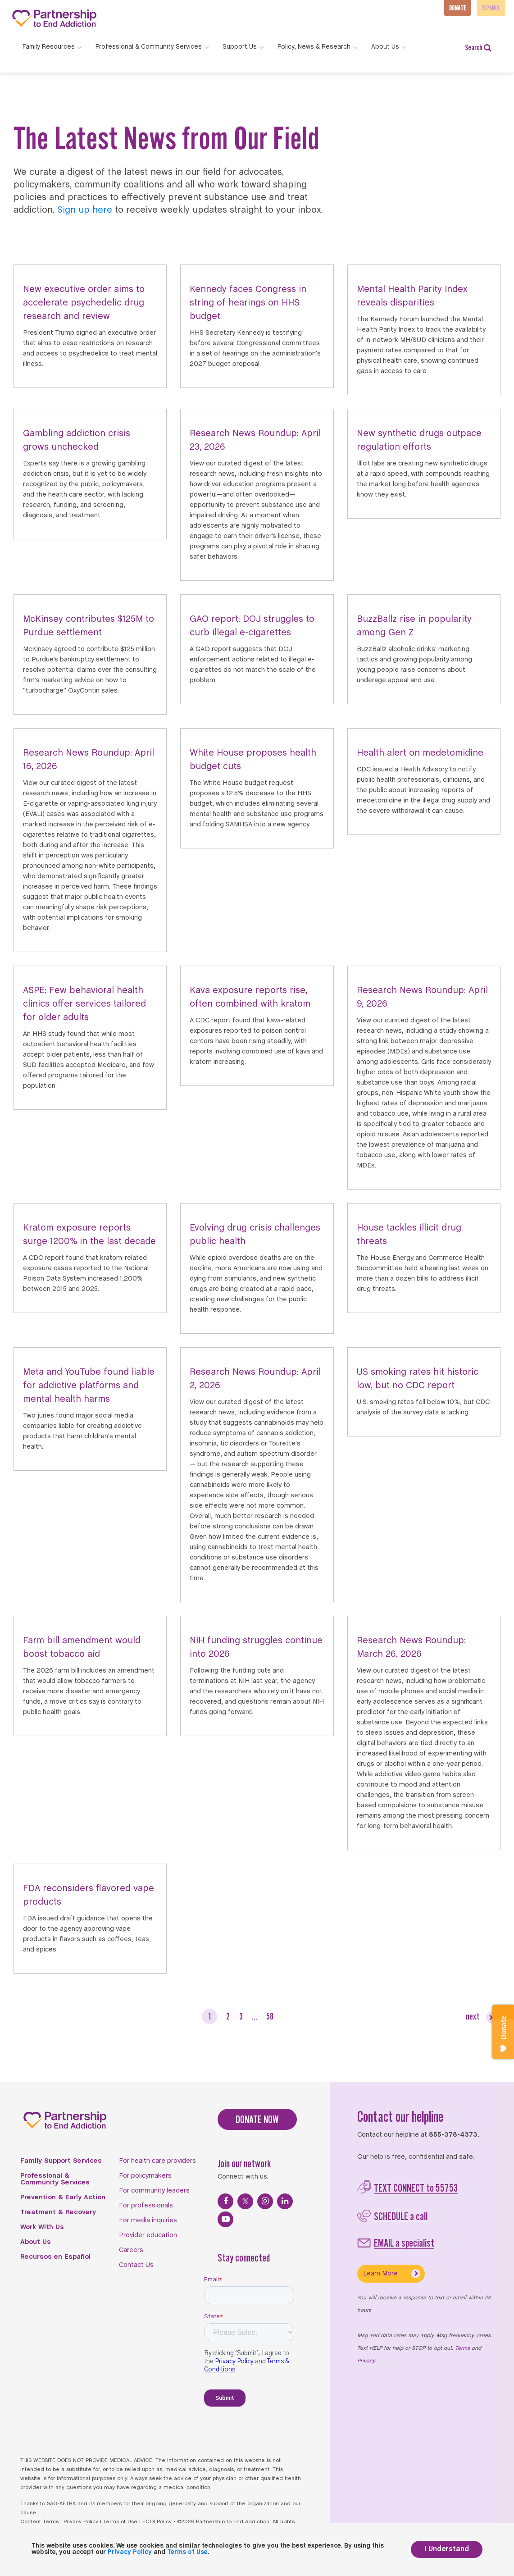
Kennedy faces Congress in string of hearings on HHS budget (248, 303)
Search (478, 47)
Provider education (148, 2235)
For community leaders (154, 2191)
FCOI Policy (157, 2522)
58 (269, 2016)
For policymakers (145, 2176)
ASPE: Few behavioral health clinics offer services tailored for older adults (84, 1004)
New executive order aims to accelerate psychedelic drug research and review (84, 303)
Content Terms (39, 2522)
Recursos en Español (55, 2257)
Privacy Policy (81, 2522)
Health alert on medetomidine (420, 753)
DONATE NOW (257, 2119)
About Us (35, 2242)
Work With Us (42, 2227)
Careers (131, 2250)
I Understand (446, 2549)
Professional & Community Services (55, 2179)
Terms (462, 2348)
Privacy (366, 2361)
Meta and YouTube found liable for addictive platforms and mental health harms (89, 1386)
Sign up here (84, 210)
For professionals (146, 2205)
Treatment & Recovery (58, 2212)
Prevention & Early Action (62, 2197)
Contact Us (136, 2265)
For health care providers (157, 2161)
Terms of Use (120, 2522)
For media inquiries (148, 2220)
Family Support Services (61, 2161)
